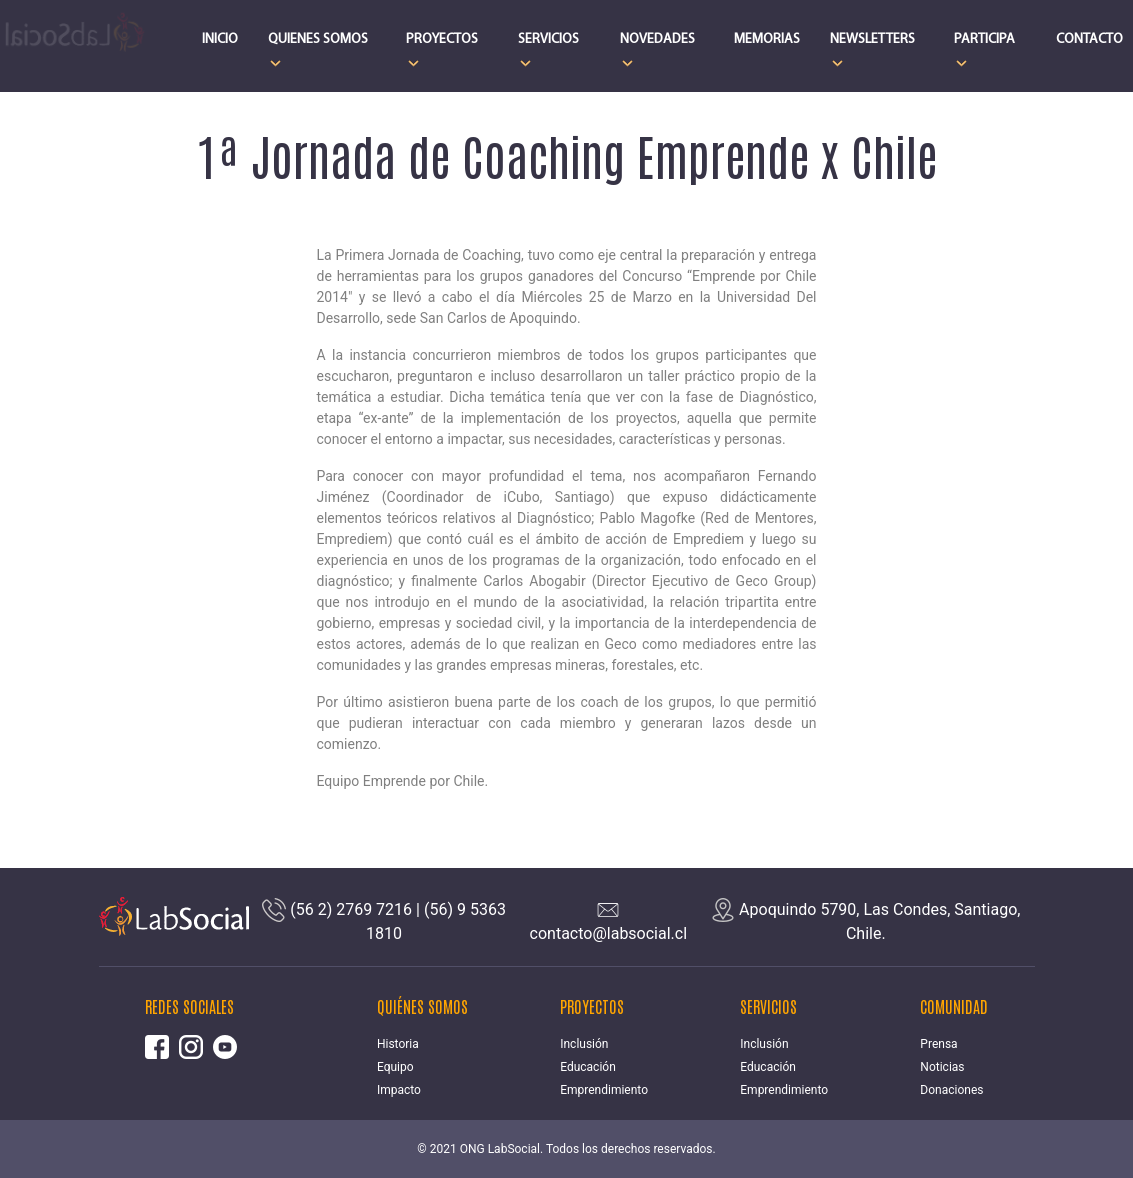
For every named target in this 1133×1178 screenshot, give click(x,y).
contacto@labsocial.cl (609, 933)
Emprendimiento (604, 1090)
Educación (588, 1067)
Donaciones (951, 1090)
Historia (398, 1044)
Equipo (395, 1067)
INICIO (220, 39)
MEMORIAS (767, 39)
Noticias (942, 1067)
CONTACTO (1089, 39)
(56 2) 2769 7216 (351, 909)
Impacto (399, 1090)
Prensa (938, 1044)
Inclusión (584, 1044)
